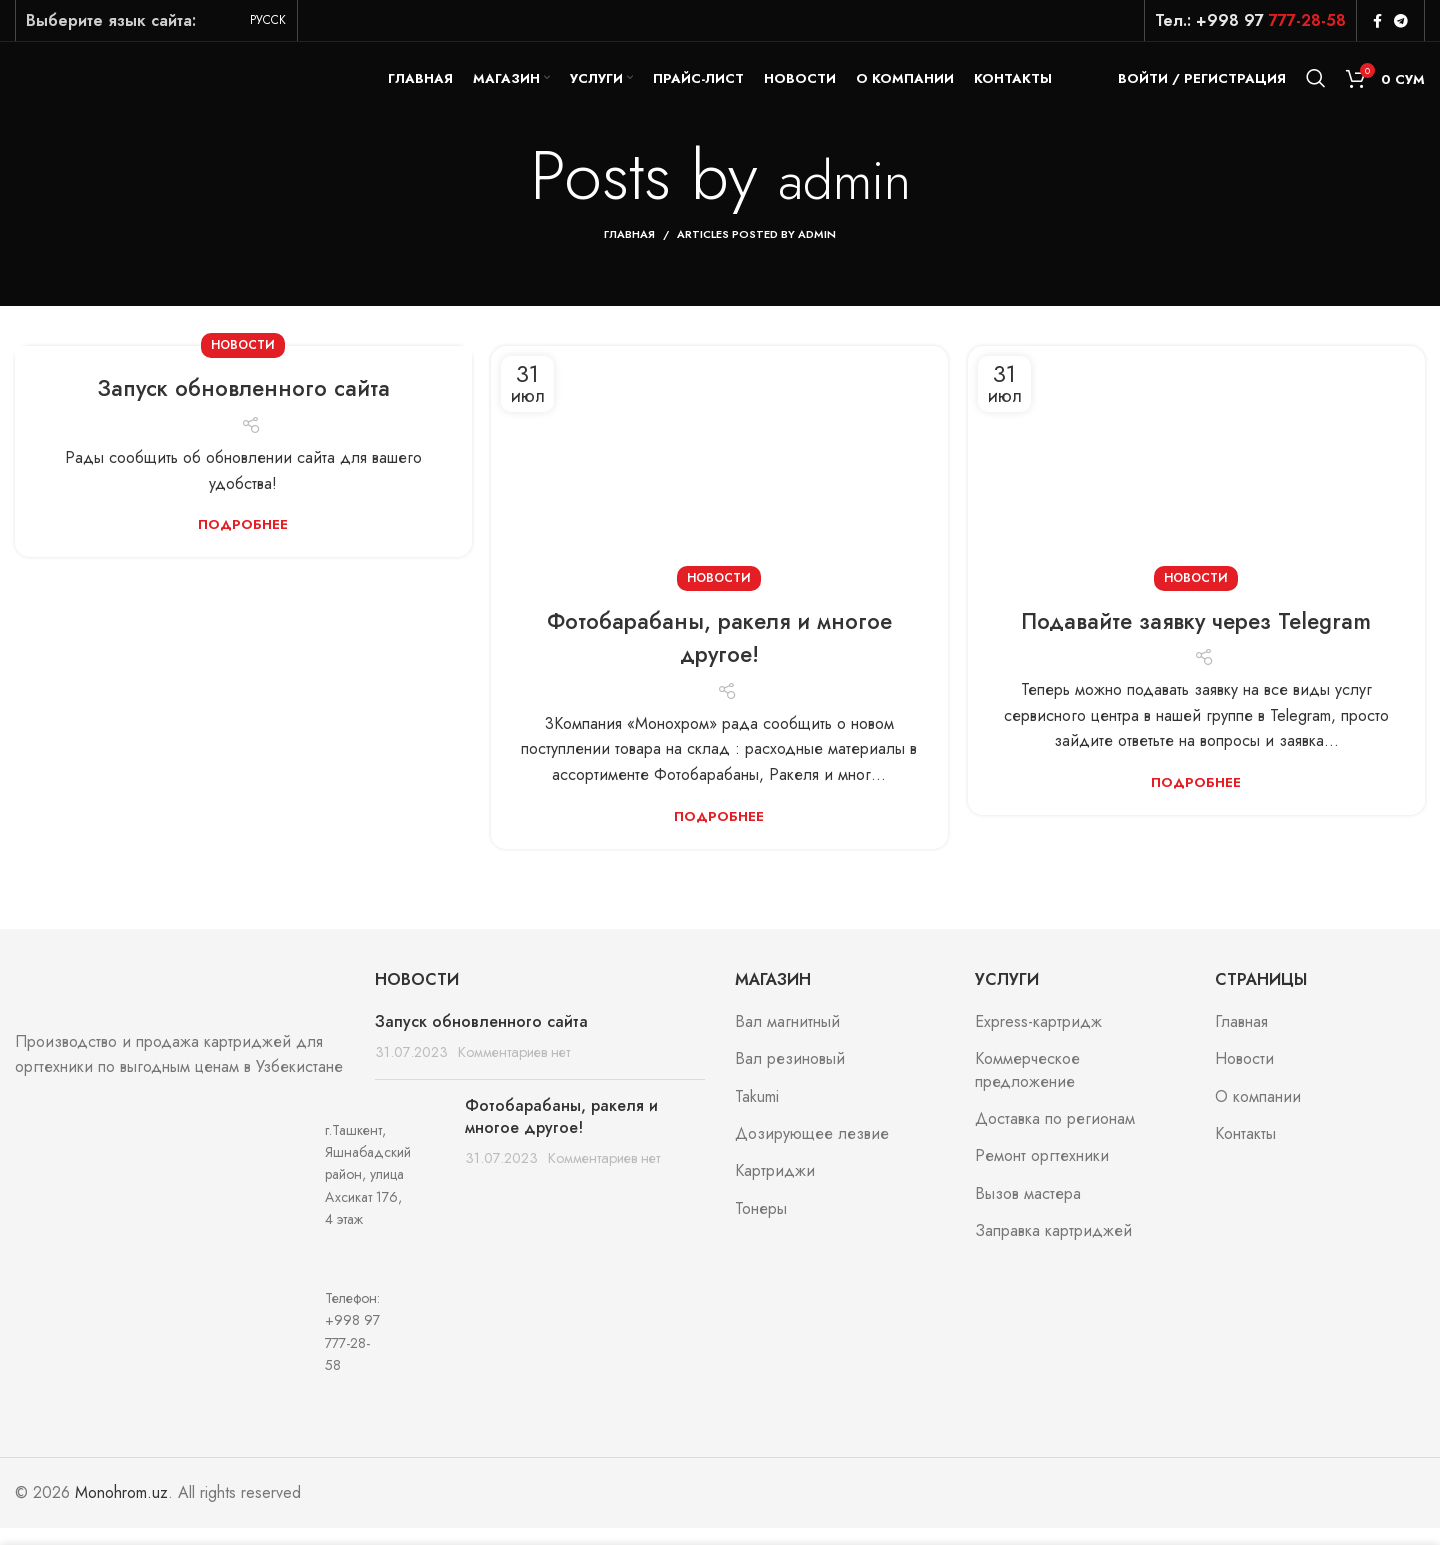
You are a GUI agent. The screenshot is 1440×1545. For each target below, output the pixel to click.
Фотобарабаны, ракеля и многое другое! (719, 654)
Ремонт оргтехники (1042, 1174)
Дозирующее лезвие (812, 1151)
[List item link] (180, 1349)
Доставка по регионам (1055, 1136)
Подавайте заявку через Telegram (1196, 637)
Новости (243, 363)
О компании (1258, 1114)
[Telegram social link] (1401, 21)
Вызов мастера (1028, 1211)
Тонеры (761, 1226)
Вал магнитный (787, 1039)
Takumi (757, 1114)
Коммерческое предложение (1027, 1088)
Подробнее (243, 541)
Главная (629, 252)
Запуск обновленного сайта (243, 405)
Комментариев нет (514, 1070)
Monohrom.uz (121, 1509)
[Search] (1316, 87)
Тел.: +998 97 (1250, 20)
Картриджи (775, 1189)
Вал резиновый (790, 1077)
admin (844, 192)
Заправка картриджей (1053, 1249)
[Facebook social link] (1377, 21)
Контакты (1245, 1151)
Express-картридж (1038, 1039)
